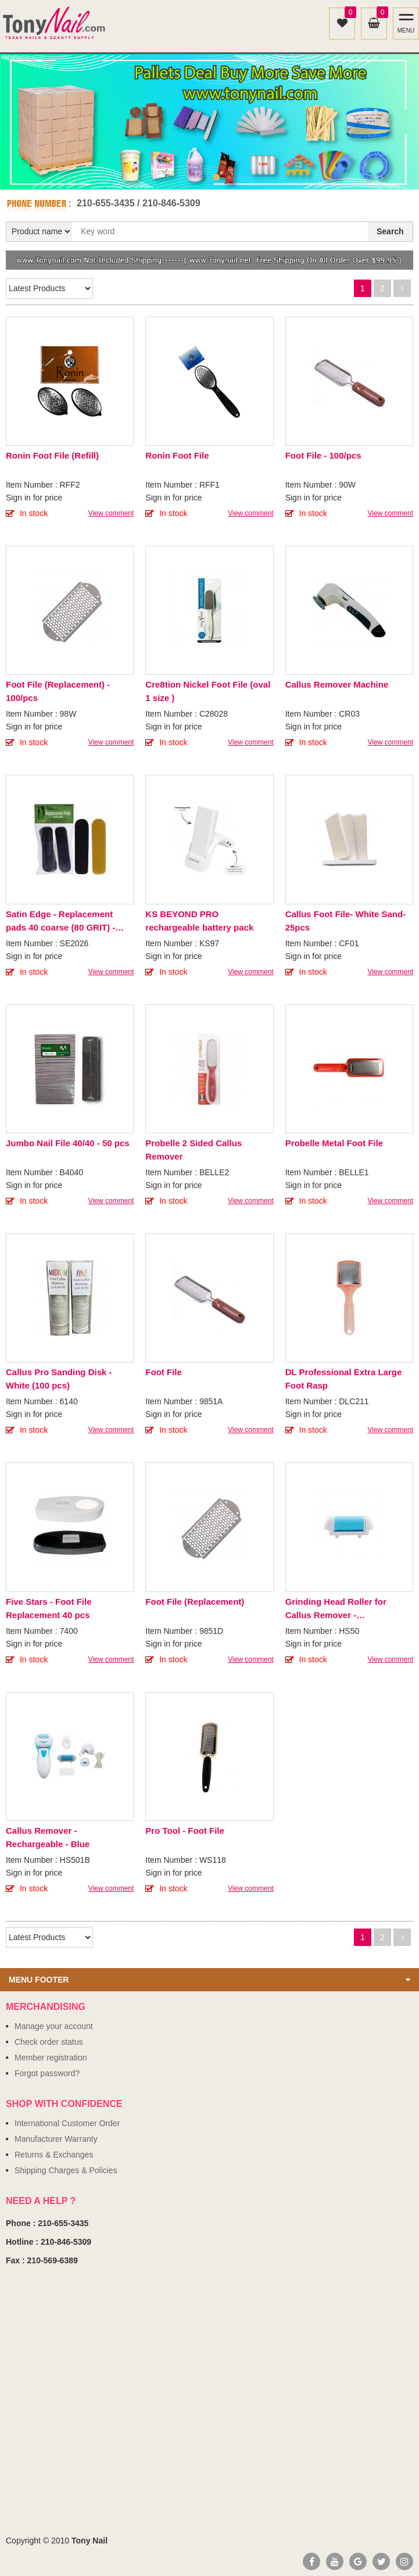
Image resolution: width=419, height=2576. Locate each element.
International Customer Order (67, 2123)
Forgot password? (47, 2073)
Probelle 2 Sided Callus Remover (193, 1149)
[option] (209, 121)
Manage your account (54, 2026)
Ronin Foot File (177, 455)
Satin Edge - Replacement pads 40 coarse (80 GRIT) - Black (60, 921)
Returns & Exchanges (54, 2154)
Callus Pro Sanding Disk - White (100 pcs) (59, 1378)
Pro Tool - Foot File (184, 1831)
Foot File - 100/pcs (323, 455)
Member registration (51, 2057)
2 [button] (216, 177)
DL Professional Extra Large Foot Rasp (343, 1378)
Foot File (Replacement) (194, 1602)
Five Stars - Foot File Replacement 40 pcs (49, 1608)
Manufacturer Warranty (56, 2139)
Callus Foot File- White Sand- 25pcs (345, 920)
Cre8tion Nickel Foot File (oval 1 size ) (207, 691)
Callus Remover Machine (337, 684)
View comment (111, 513)
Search (390, 231)
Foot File (163, 1372)
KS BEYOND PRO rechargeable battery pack (199, 920)
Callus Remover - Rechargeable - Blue (47, 1837)
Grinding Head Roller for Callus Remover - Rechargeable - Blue (335, 1609)
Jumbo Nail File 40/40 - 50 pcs (68, 1143)
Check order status (49, 2042)
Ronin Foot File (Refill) (52, 455)
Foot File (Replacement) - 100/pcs (58, 691)
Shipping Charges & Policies (66, 2170)
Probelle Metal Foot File (334, 1143)
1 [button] (203, 177)
